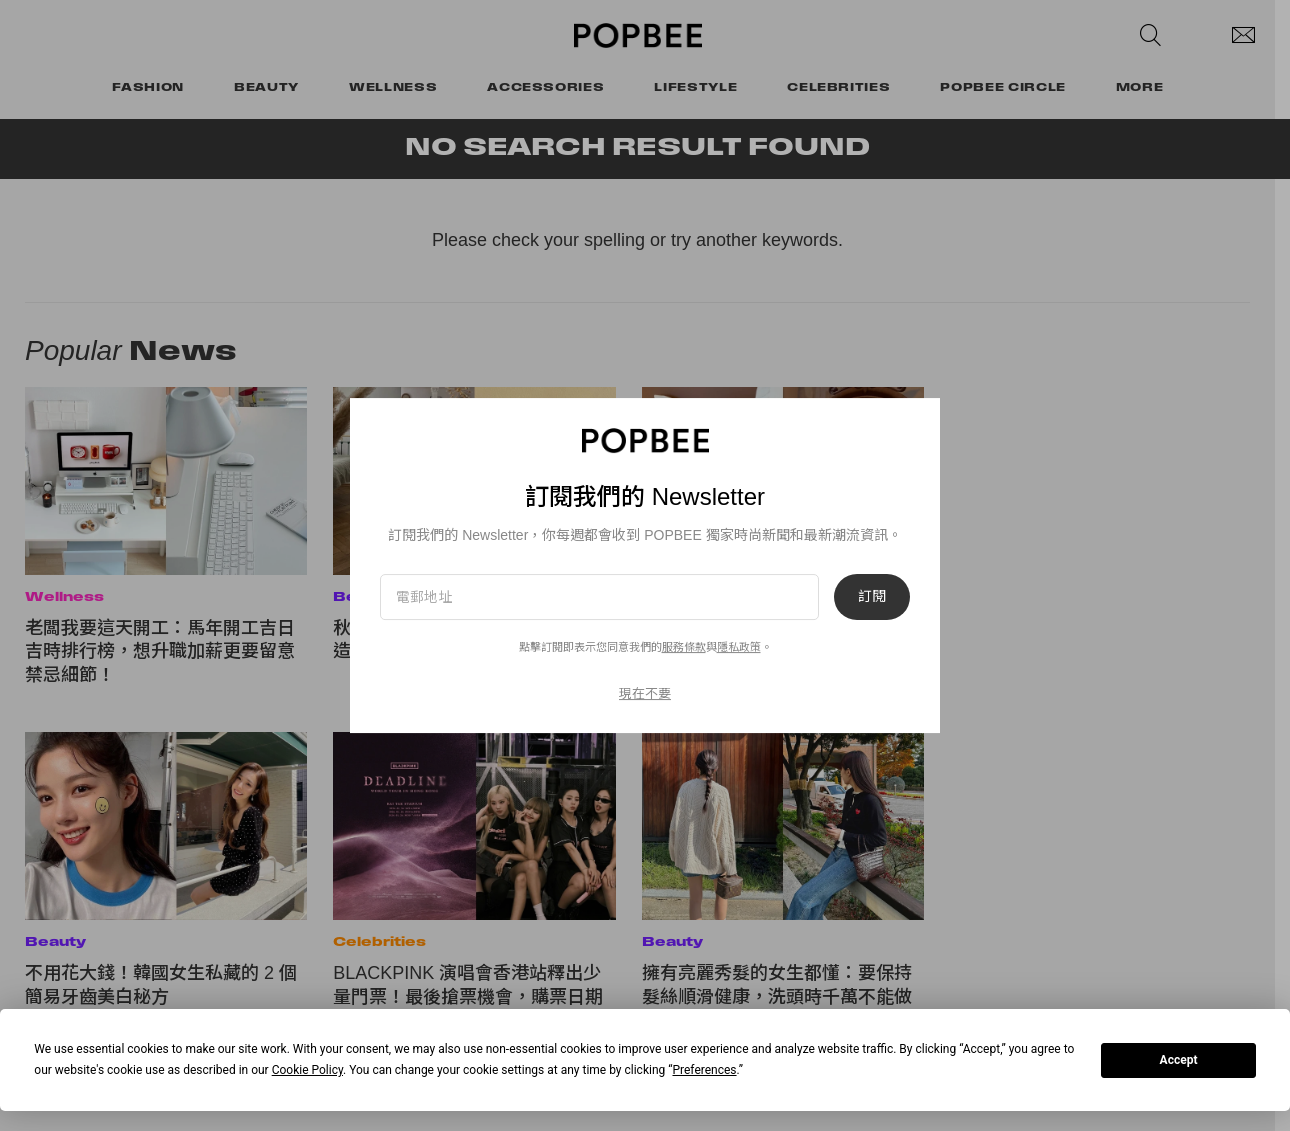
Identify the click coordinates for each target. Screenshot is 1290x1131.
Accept (1179, 1060)
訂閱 (872, 597)
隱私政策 (739, 647)
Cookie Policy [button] (307, 1070)
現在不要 (645, 693)
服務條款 (684, 647)
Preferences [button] (704, 1070)
